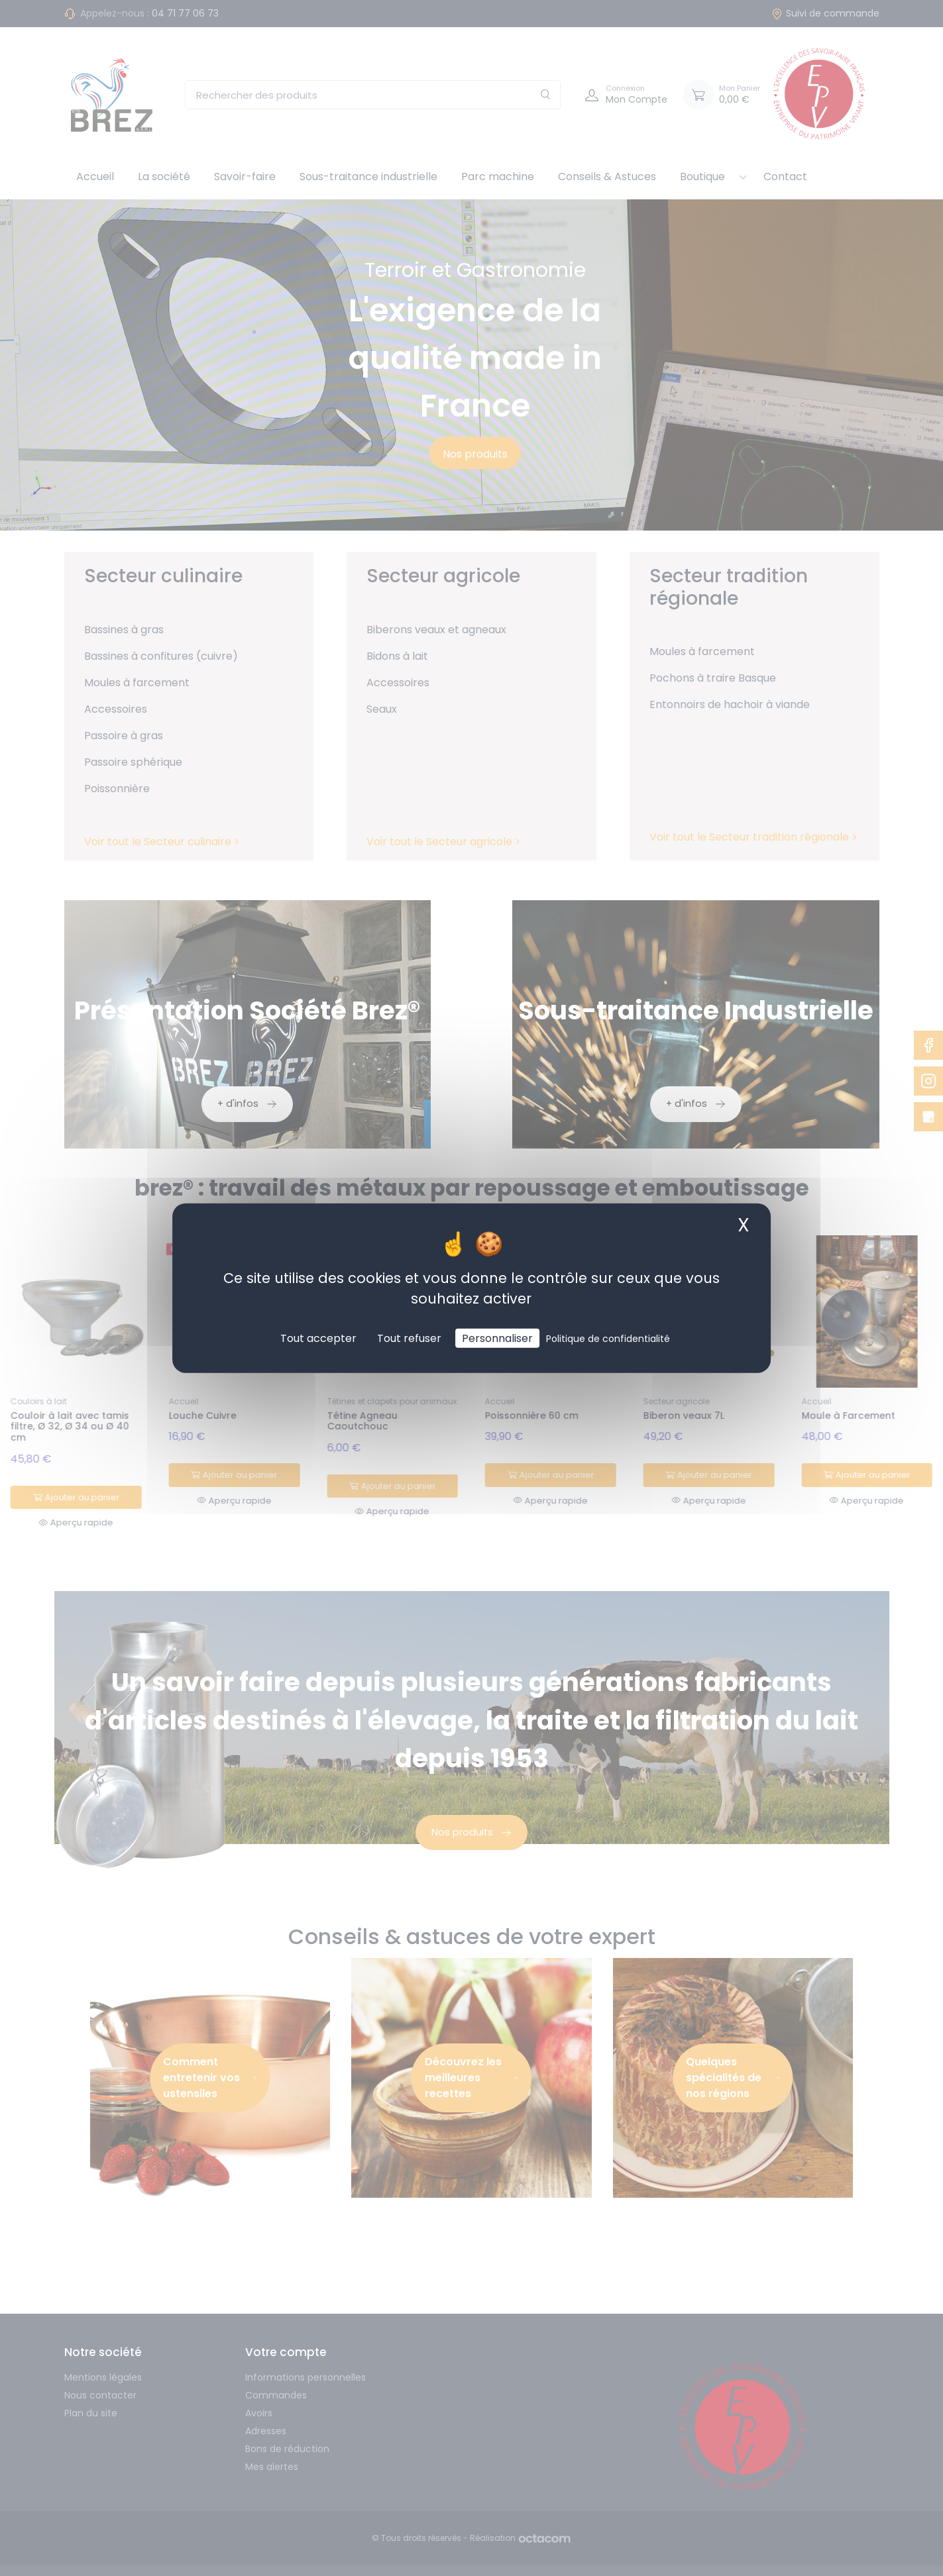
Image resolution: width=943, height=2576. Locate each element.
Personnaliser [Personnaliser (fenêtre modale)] (497, 1338)
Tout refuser (409, 1338)
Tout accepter (318, 1338)
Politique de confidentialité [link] (608, 1338)
